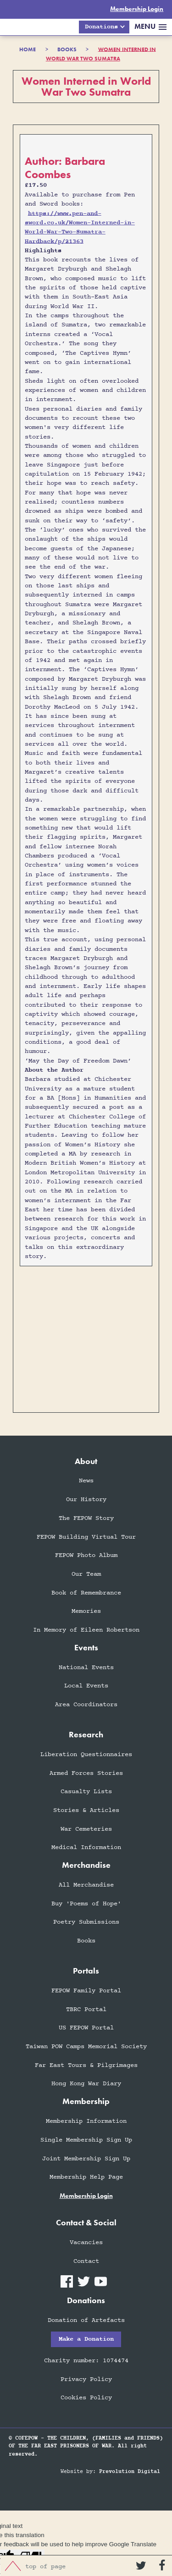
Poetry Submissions (86, 1922)
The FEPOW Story (86, 1518)
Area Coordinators (86, 1705)
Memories (86, 1611)
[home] (16, 27)
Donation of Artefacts (86, 2320)
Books (86, 1941)
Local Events (86, 1686)
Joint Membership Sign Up (86, 2158)
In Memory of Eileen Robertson (86, 1630)
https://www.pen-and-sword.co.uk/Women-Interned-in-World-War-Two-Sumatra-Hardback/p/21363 (80, 227)
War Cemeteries (86, 1829)
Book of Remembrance (86, 1593)
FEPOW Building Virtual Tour (86, 1537)
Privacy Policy (86, 2379)
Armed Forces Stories (86, 1773)
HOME (27, 49)
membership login (86, 2196)
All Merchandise (86, 1885)
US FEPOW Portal (86, 2028)
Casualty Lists (86, 1792)
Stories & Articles (86, 1810)
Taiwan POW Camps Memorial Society (86, 2047)
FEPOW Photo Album (86, 1555)
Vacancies (86, 2243)
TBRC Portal (86, 2009)
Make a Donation (86, 2339)
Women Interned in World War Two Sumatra (101, 54)
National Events (86, 1667)
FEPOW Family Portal (86, 1991)
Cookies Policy (86, 2398)
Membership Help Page (86, 2177)
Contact (86, 2261)
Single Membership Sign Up (86, 2140)
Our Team (86, 1574)
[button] (103, 27)
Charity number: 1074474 (86, 2361)
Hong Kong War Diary (86, 2084)
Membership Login (136, 9)
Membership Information (86, 2121)
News (86, 1481)
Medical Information (86, 1848)
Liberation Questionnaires (86, 1755)
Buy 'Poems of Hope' (86, 1903)
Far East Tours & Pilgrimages (86, 2065)
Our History (86, 1500)
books (67, 49)
